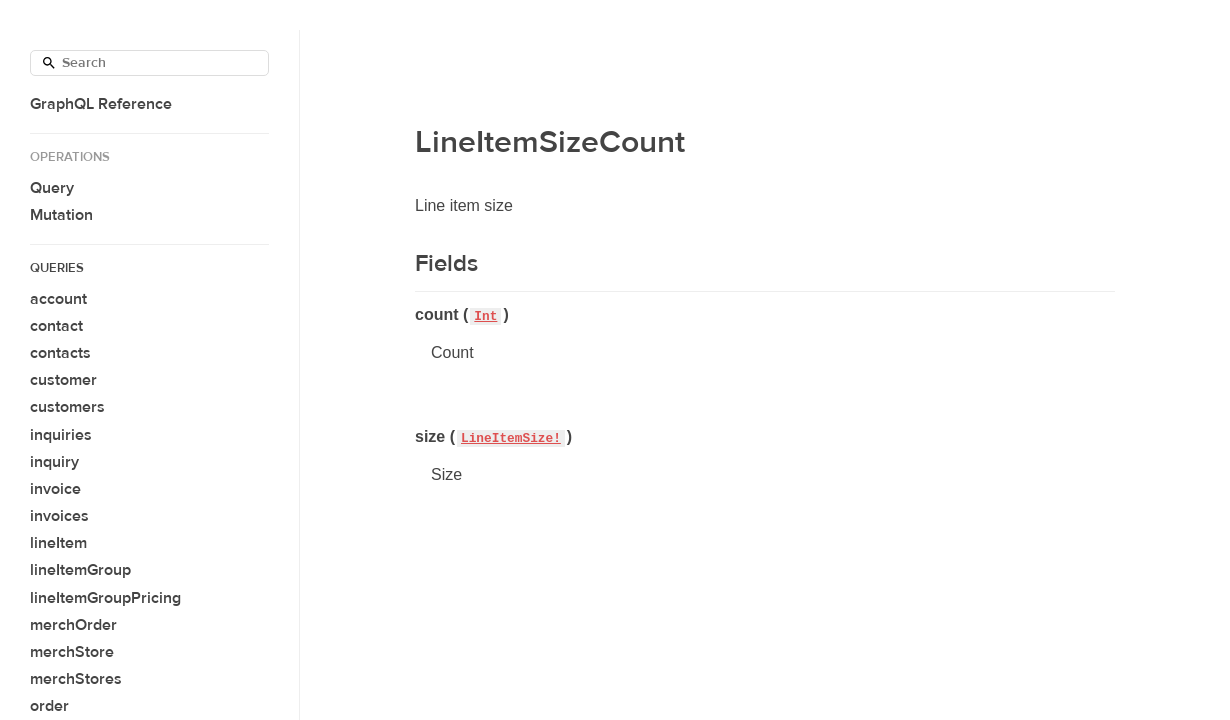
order (49, 706)
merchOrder (73, 625)
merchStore (72, 652)
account (58, 299)
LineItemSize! (511, 438)
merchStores (76, 679)
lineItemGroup (80, 570)
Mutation (61, 215)
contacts (60, 353)
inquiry (54, 462)
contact (56, 326)
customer (63, 380)
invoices (59, 516)
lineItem (58, 543)
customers (67, 407)
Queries (57, 268)
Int (485, 316)
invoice (55, 489)
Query (52, 188)
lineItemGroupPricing (105, 598)
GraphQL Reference (101, 104)
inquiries (61, 435)
